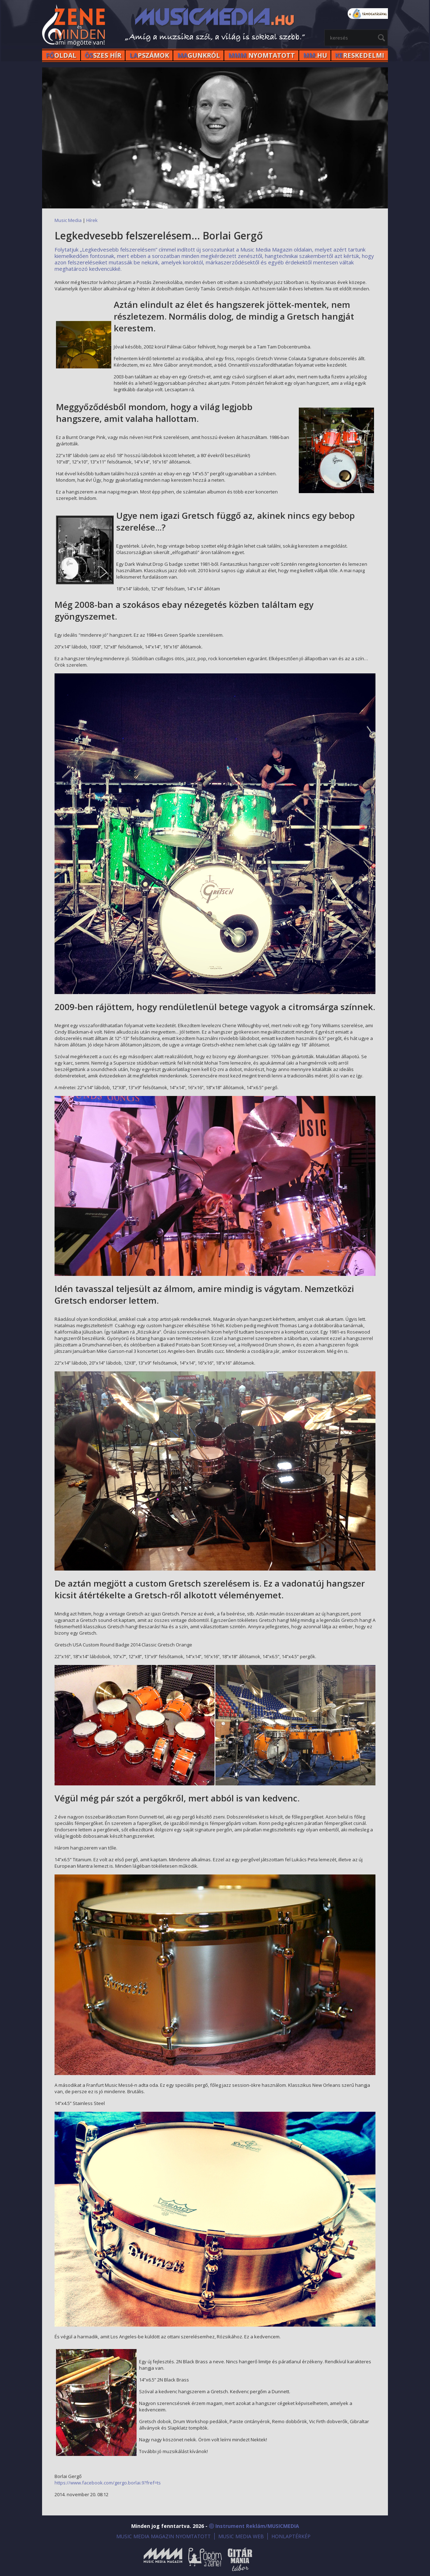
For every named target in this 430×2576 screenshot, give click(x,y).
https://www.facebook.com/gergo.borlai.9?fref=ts (108, 2482)
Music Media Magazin (163, 2559)
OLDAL (61, 55)
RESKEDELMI (359, 55)
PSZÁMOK (149, 55)
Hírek (92, 220)
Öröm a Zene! (205, 2559)
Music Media (68, 220)
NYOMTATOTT (261, 55)
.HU (315, 55)
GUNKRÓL (198, 55)
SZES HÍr (103, 55)
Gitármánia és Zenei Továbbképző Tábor (240, 2559)
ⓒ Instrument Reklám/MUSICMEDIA (254, 2526)
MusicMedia (74, 26)
